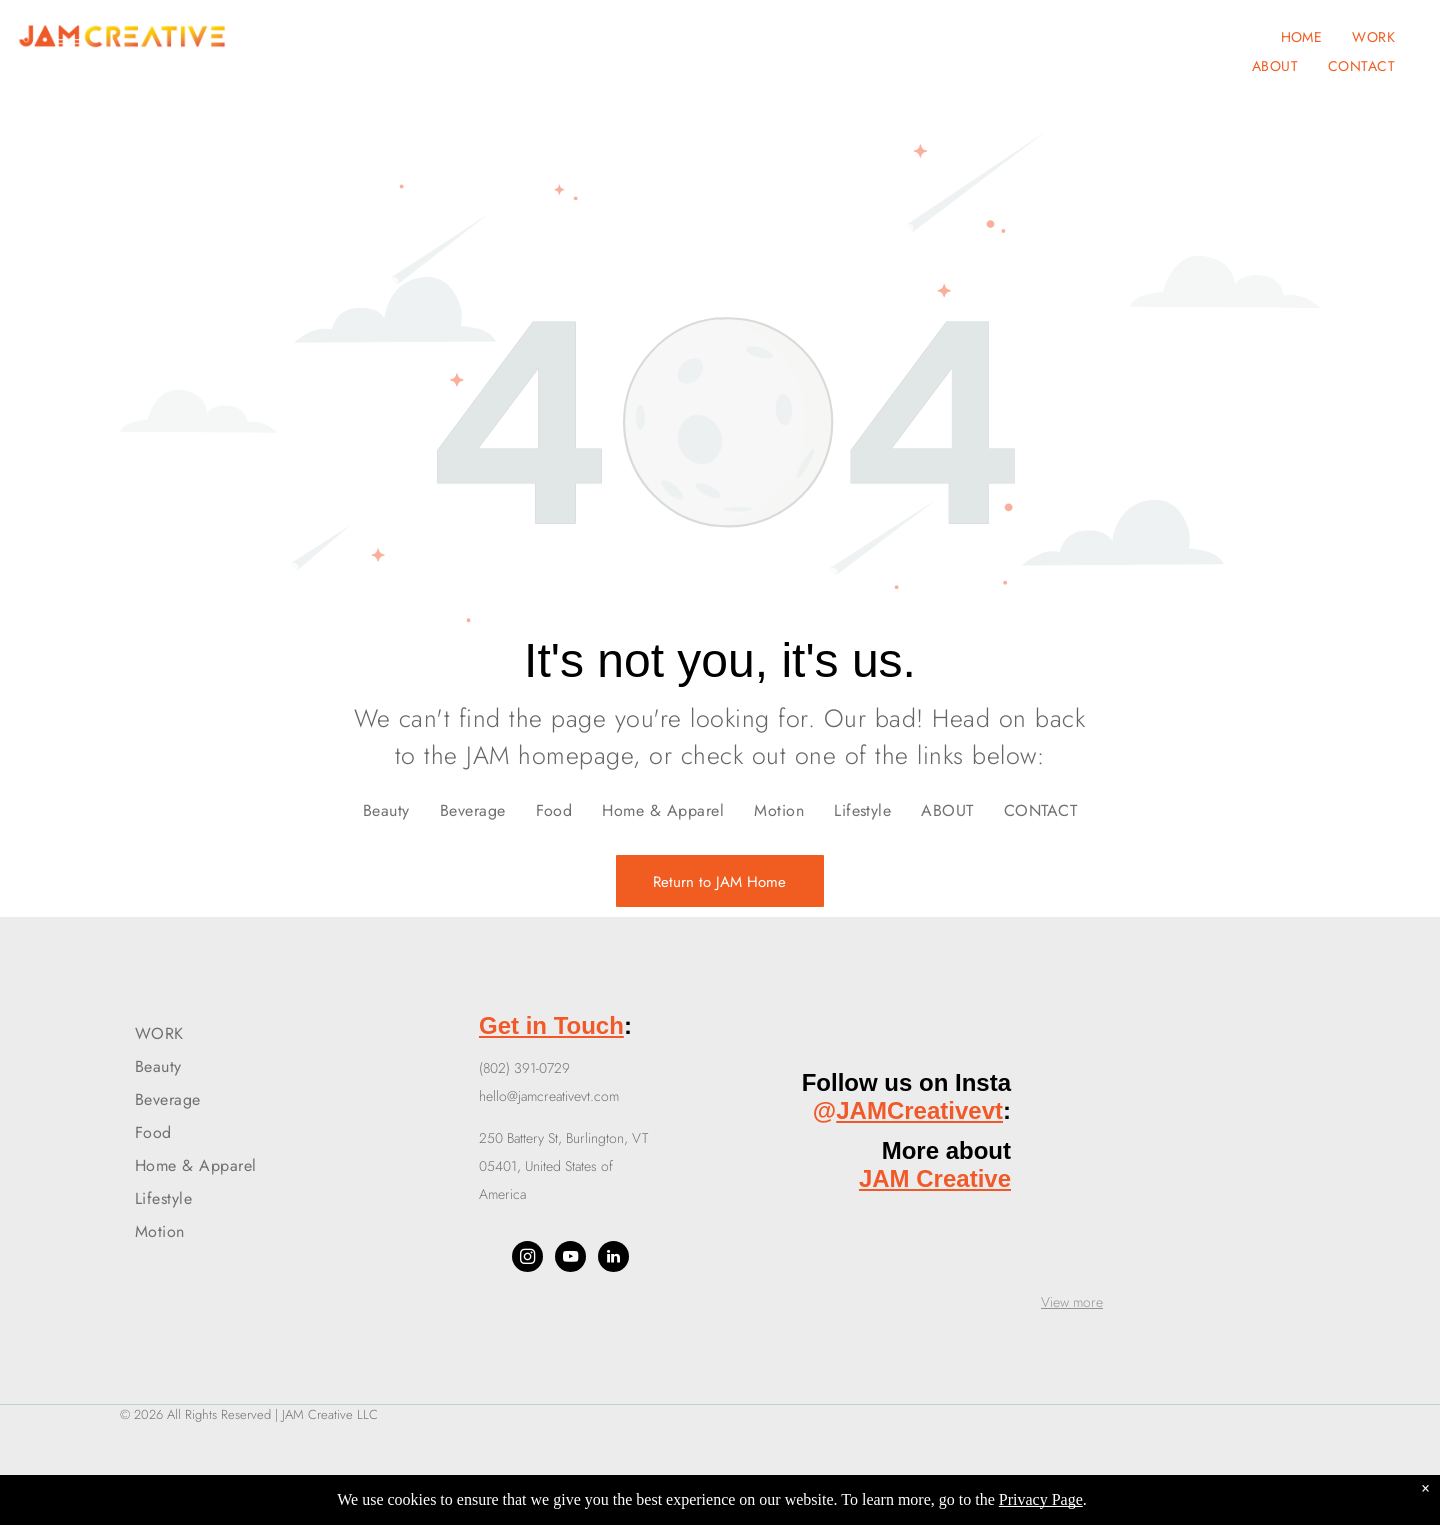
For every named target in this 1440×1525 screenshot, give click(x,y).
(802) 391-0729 (524, 1068)
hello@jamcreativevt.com (549, 1096)
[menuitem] (1302, 37)
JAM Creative (935, 1178)
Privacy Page (1041, 1499)
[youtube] (570, 1259)
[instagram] (527, 1259)
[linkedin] (613, 1259)
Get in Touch (551, 1025)
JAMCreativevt (919, 1110)
